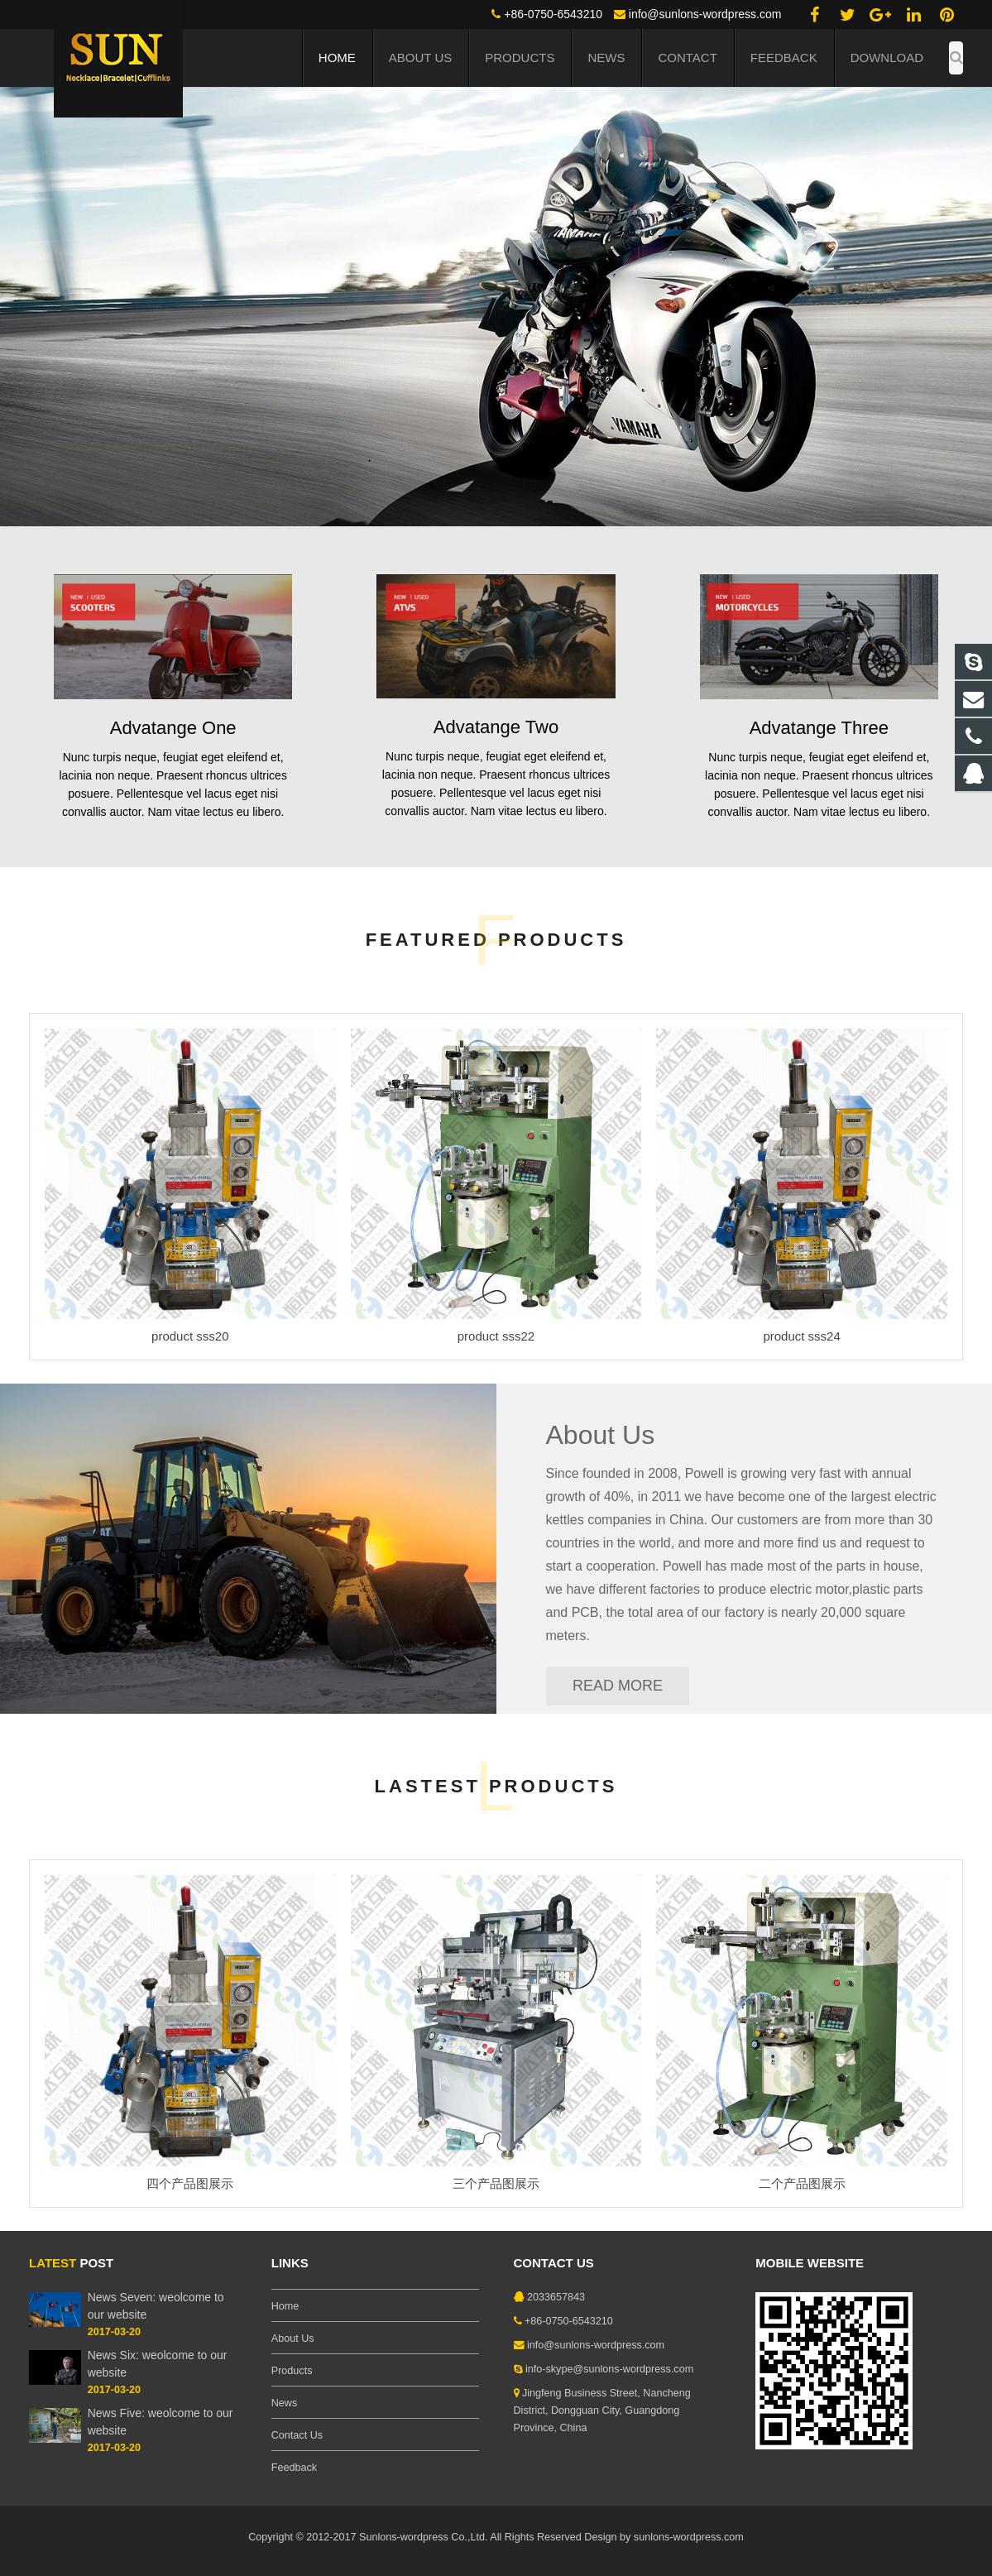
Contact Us (297, 2435)
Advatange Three (819, 727)
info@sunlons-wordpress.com (705, 14)
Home (285, 2306)
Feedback (294, 2467)
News (284, 2403)
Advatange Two (496, 727)
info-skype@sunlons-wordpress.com (609, 2369)
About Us (600, 1435)
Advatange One (173, 727)
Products (292, 2371)
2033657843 (556, 2297)
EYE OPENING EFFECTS (253, 209)
